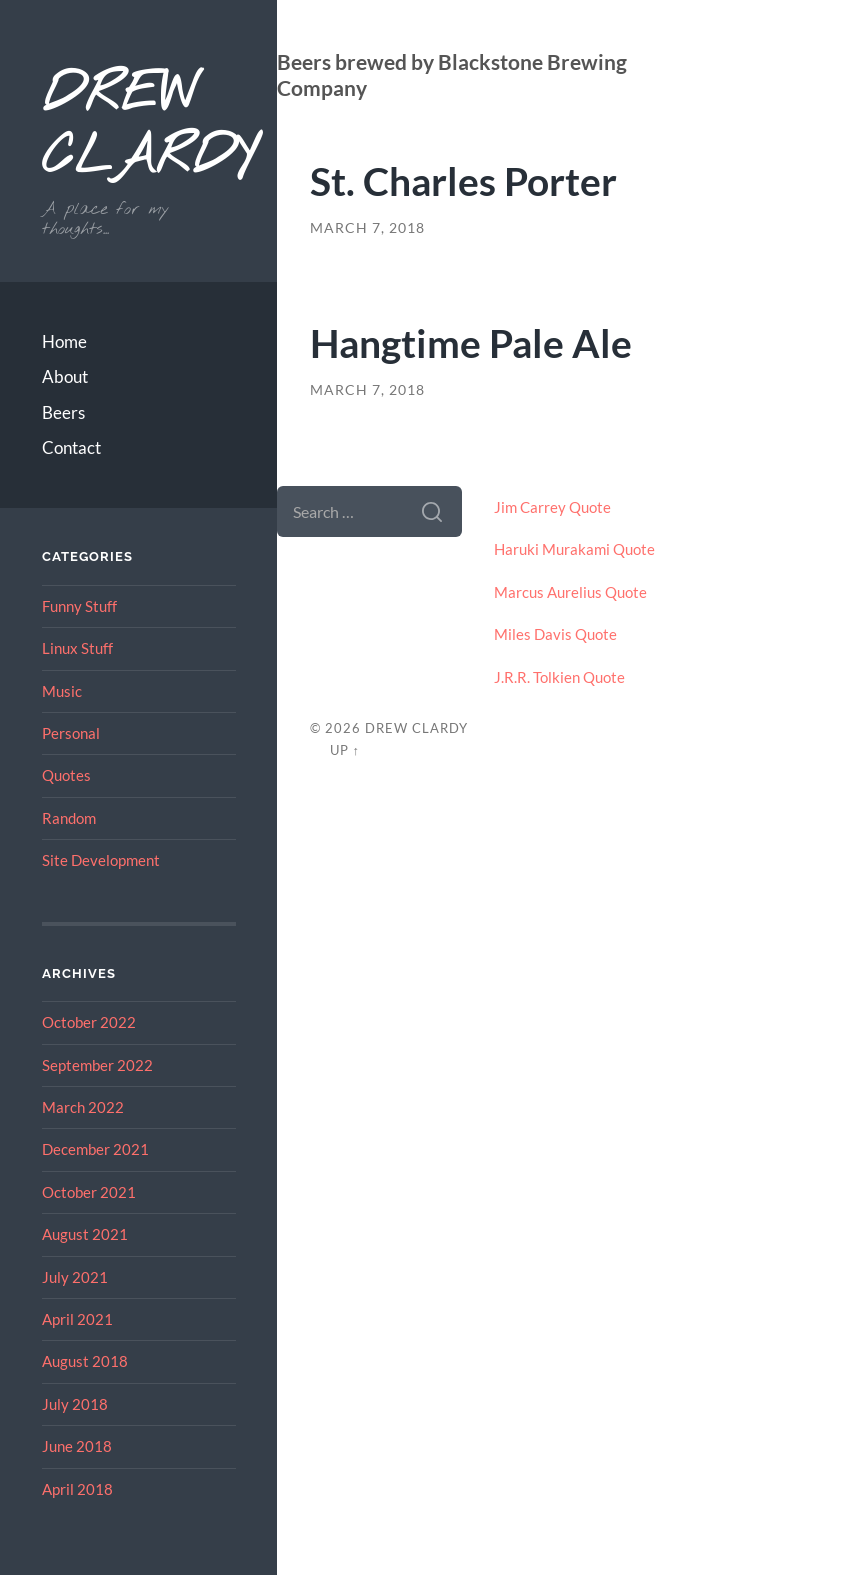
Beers (63, 412)
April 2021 (77, 1319)
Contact (71, 447)
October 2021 (89, 1192)
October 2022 (89, 1022)
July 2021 (75, 1277)
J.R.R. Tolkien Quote (559, 677)
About (65, 376)
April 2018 (77, 1489)
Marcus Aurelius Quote (570, 592)
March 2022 (83, 1107)
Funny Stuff (79, 606)
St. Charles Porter (463, 180)
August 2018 (85, 1361)
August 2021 (85, 1234)
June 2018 (77, 1446)
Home (64, 341)
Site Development (101, 860)
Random (69, 818)
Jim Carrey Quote (552, 507)
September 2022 (97, 1065)
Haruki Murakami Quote (574, 549)
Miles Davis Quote (555, 634)
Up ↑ (345, 750)
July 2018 (75, 1404)
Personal (71, 733)
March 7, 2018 (367, 228)
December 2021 (95, 1149)
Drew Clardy (139, 127)
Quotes (66, 775)
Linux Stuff (77, 648)
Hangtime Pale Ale (471, 342)
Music (62, 691)
